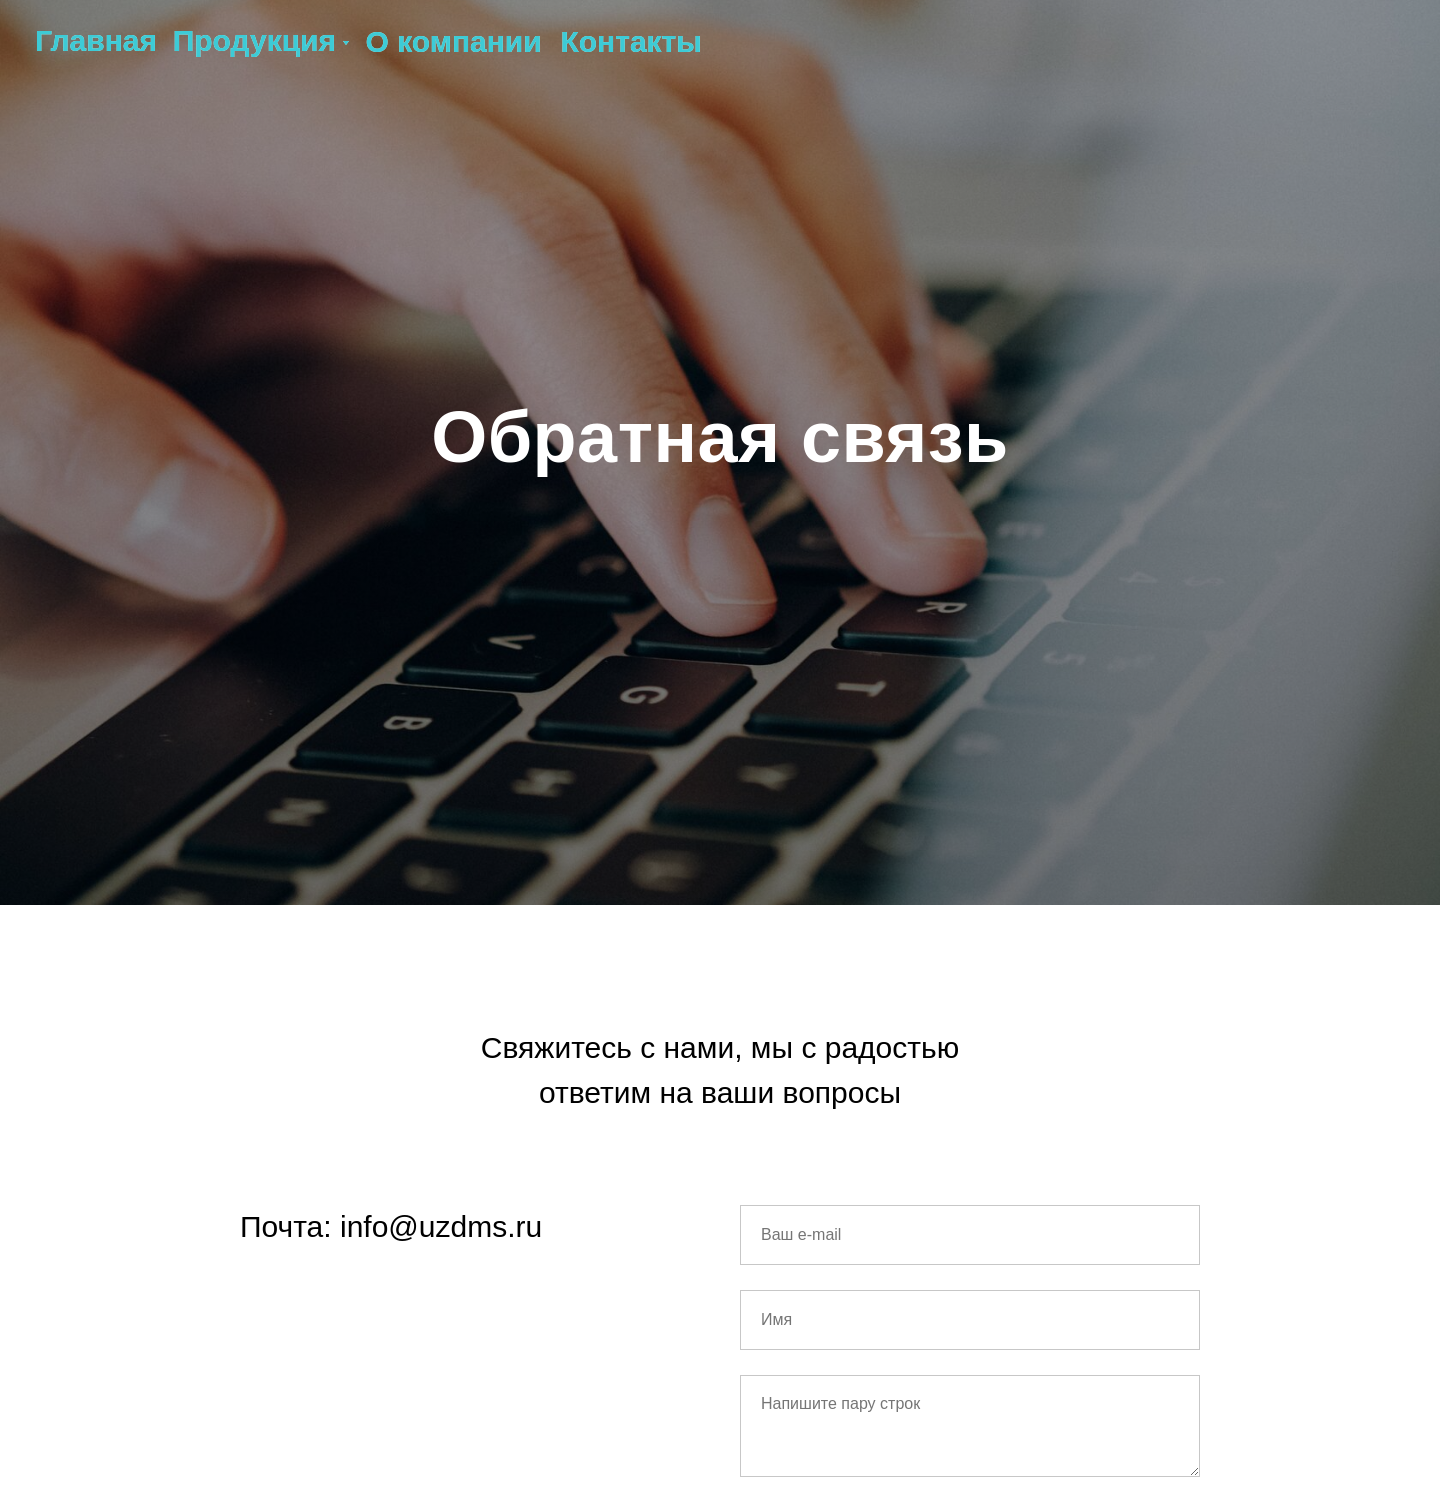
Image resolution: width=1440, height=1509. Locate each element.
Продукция (254, 40)
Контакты (630, 41)
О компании (453, 41)
